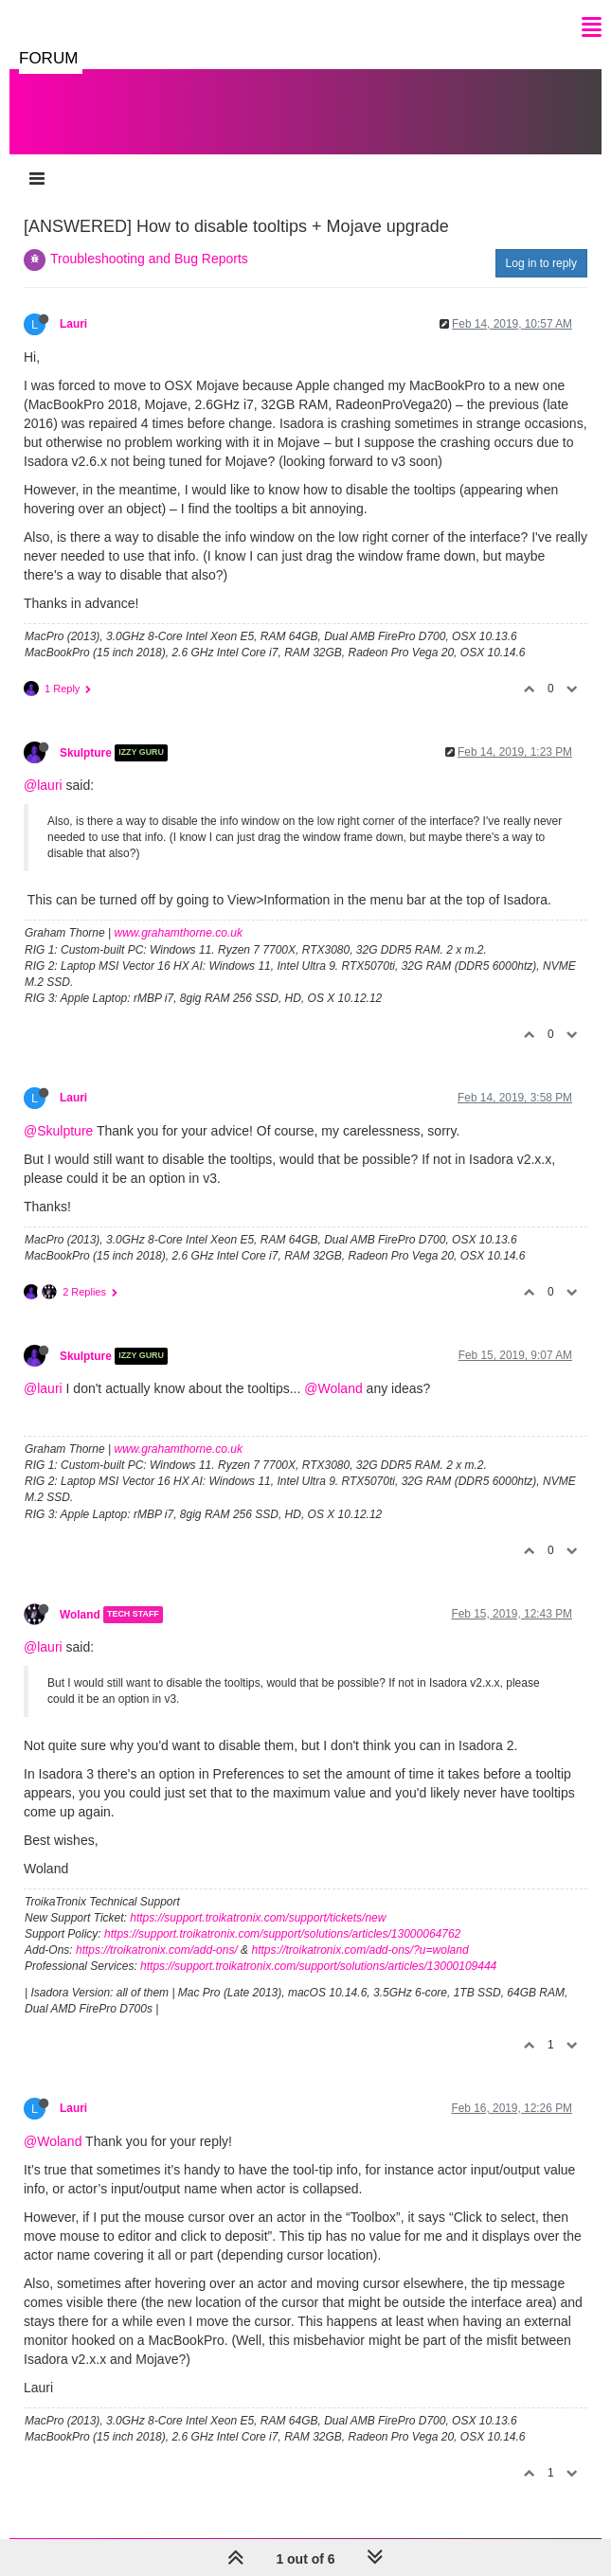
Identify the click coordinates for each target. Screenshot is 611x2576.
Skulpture (86, 753)
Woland (80, 1614)
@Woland (333, 1388)
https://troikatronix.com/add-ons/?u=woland (359, 1950)
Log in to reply (541, 263)
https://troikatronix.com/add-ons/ (157, 1950)
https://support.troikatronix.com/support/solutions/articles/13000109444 (318, 1966)
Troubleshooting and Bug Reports (149, 258)
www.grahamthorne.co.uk (179, 932)
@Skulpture (58, 1130)
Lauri (73, 324)
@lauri (43, 785)
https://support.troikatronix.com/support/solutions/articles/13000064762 (282, 1934)
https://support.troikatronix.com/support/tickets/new (258, 1917)
